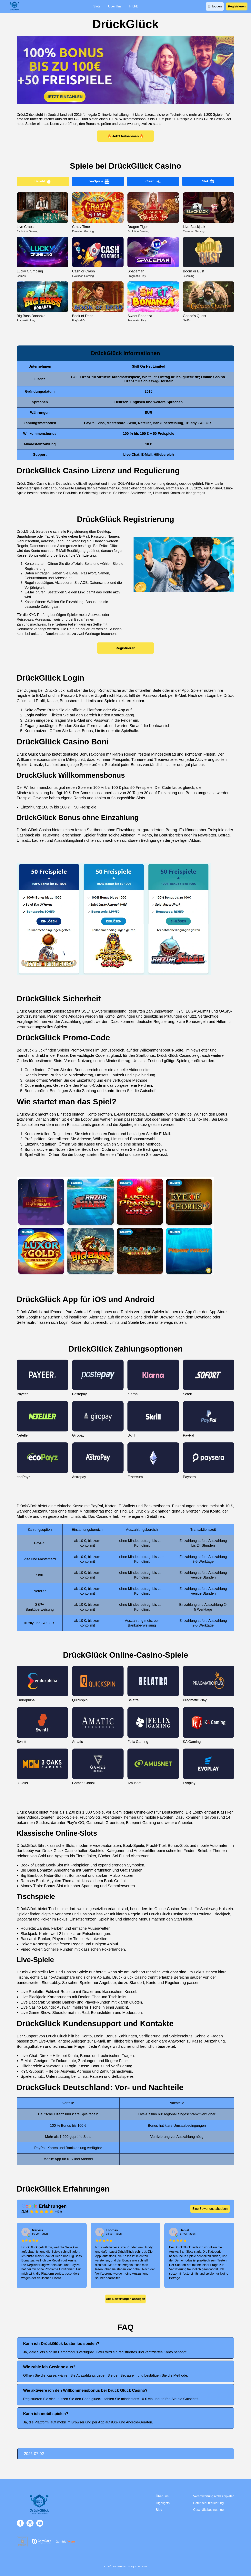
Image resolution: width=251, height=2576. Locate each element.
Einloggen (215, 6)
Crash (153, 181)
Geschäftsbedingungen (209, 2509)
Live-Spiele (97, 181)
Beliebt (43, 181)
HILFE (133, 6)
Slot (208, 181)
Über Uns (115, 6)
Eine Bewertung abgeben (210, 2208)
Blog (159, 2509)
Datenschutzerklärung (208, 2503)
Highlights (163, 2503)
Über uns (162, 2496)
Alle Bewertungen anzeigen (125, 2298)
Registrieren (237, 6)
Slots (96, 6)
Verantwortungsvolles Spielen (213, 2496)
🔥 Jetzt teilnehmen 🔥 (125, 136)
